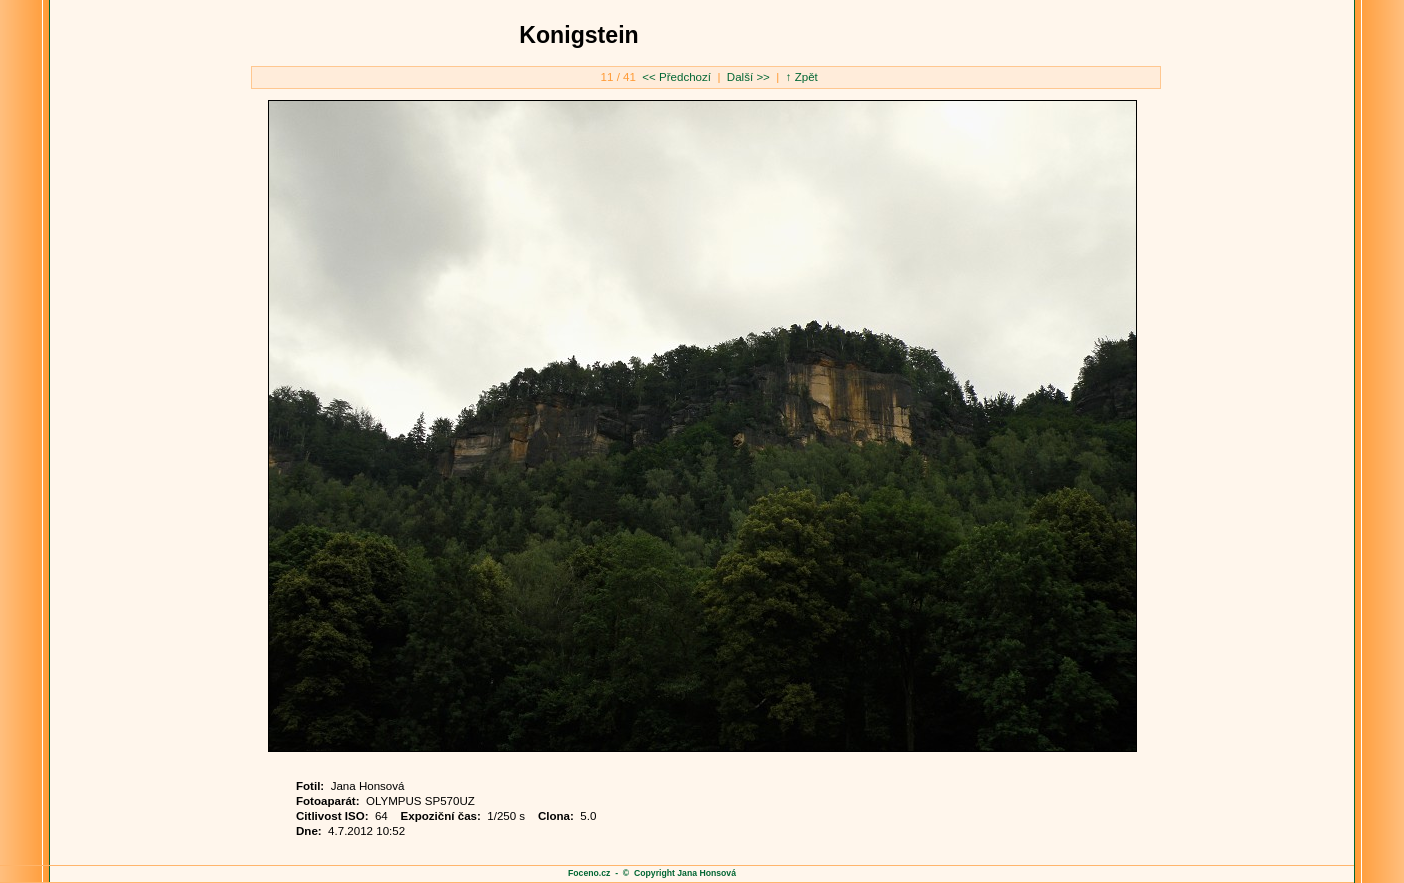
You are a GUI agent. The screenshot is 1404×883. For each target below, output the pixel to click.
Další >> (747, 77)
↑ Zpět (802, 77)
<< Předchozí (678, 77)
